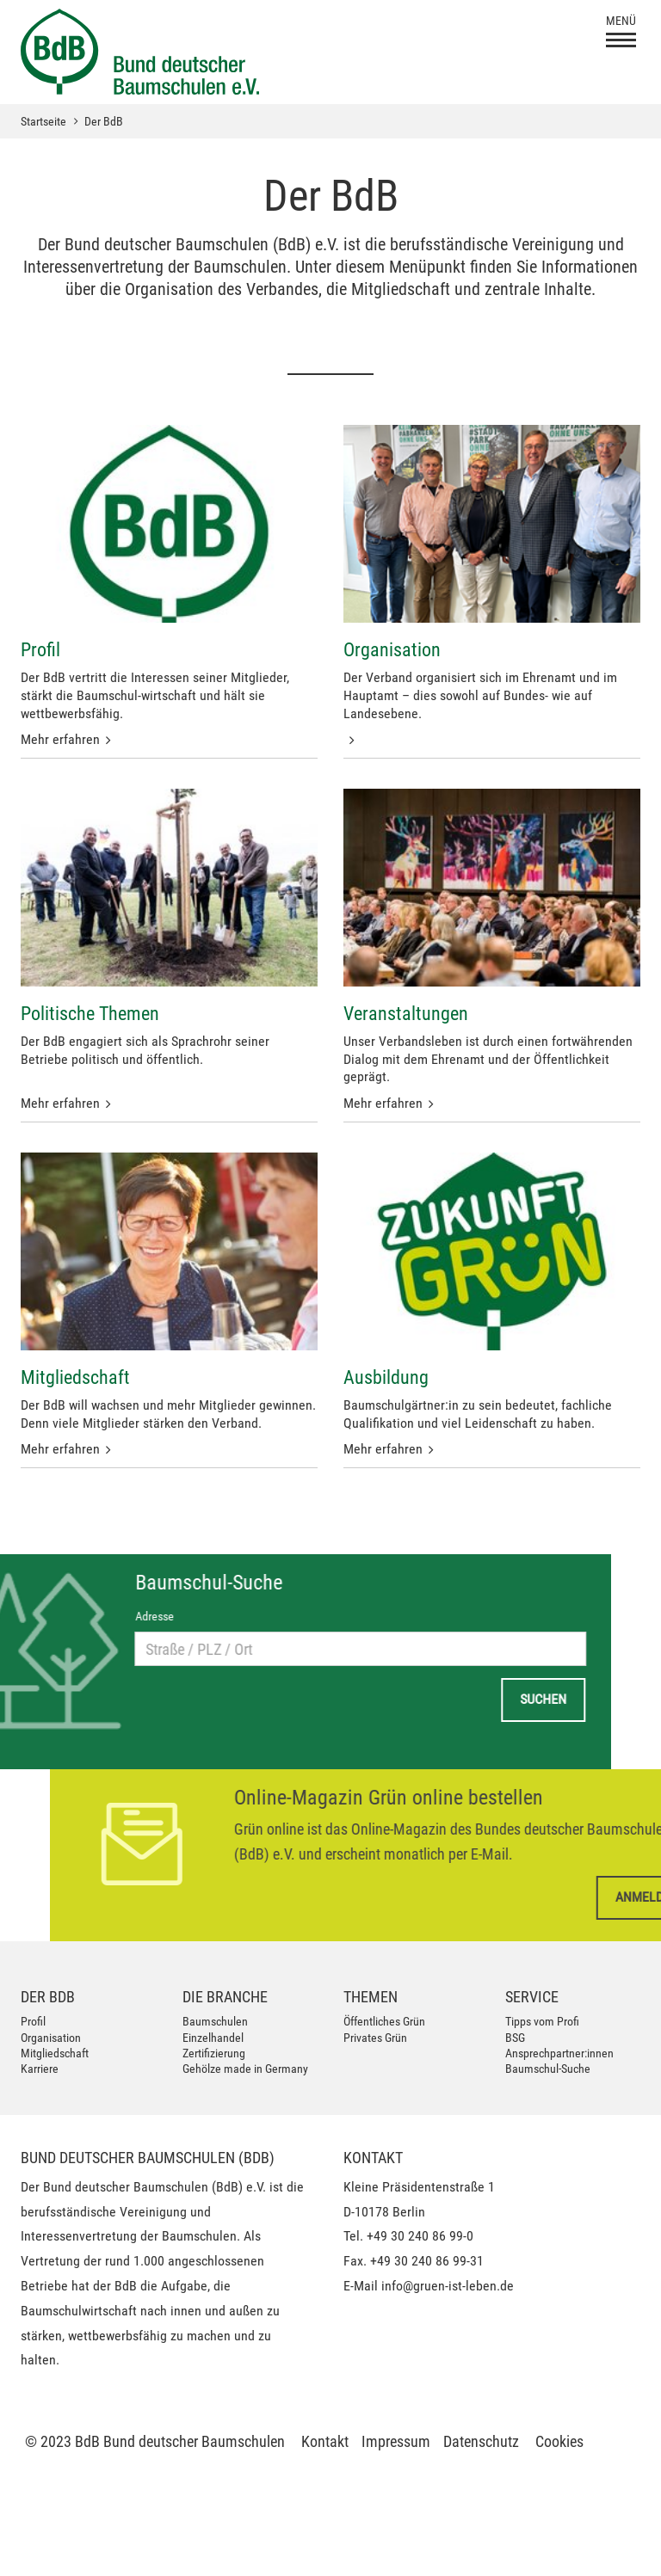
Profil (33, 2021)
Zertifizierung (213, 2053)
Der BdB (103, 121)
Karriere (40, 2068)
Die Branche (225, 1997)
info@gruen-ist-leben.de (447, 2286)
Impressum (395, 2441)
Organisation (51, 2037)
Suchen (54, 1699)
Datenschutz (481, 2441)
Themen (370, 1997)
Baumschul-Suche (547, 2068)
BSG (515, 2037)
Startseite (43, 121)
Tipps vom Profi (542, 2021)
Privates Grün (375, 2037)
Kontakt (325, 2441)
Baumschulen (215, 2021)
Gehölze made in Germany (245, 2068)
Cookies (559, 2441)
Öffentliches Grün (384, 2021)
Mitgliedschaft (55, 2053)
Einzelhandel (213, 2037)
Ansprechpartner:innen (559, 2053)
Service (532, 1997)
